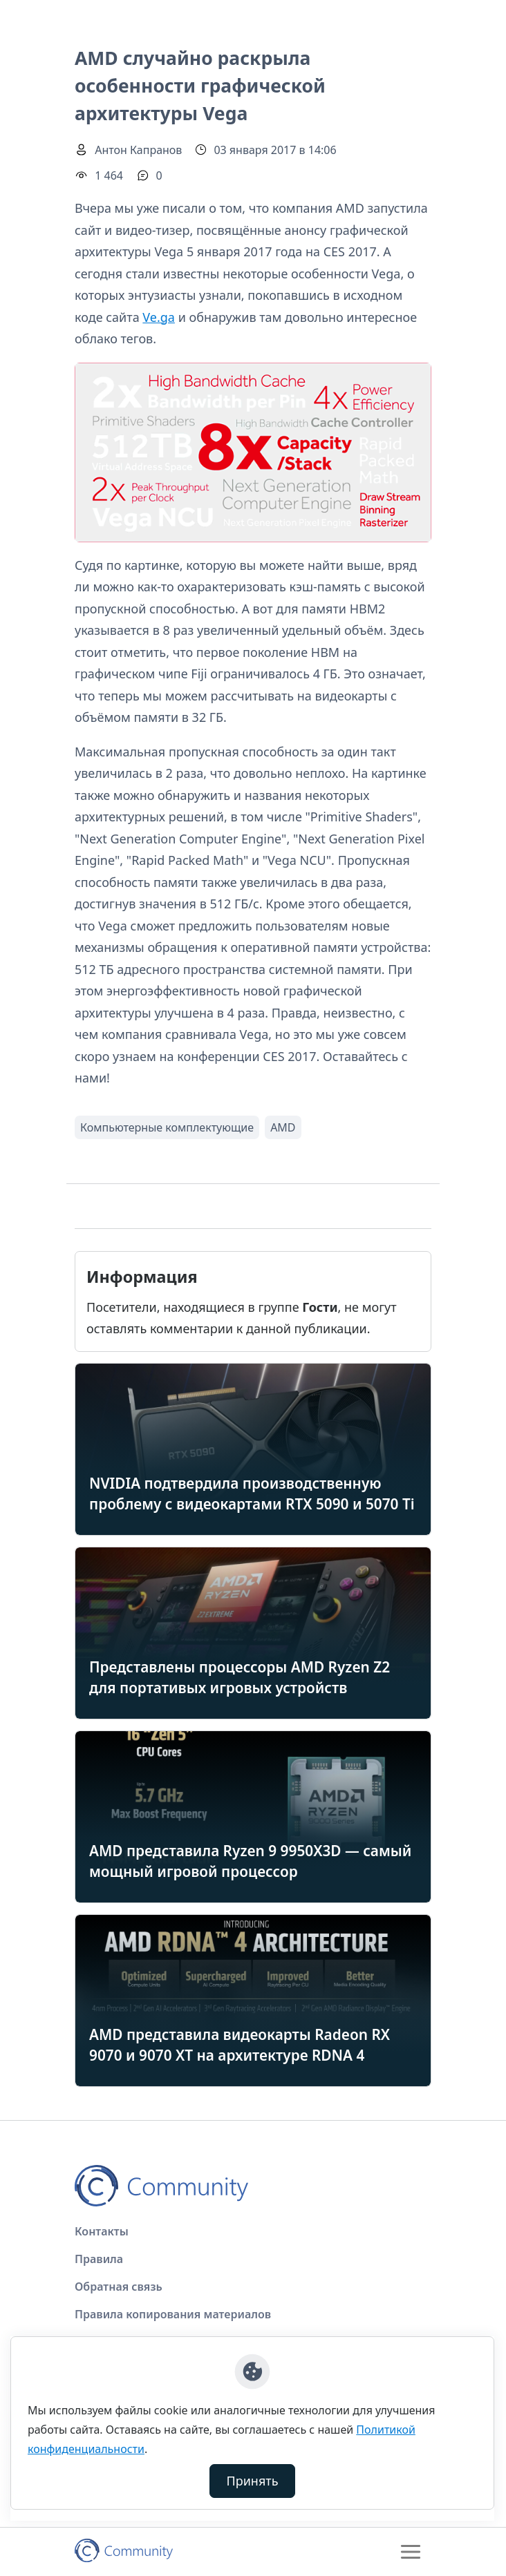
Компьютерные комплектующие (167, 1127)
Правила (99, 2259)
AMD (282, 1127)
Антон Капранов (138, 150)
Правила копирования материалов (173, 2314)
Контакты (102, 2231)
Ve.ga (158, 317)
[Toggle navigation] (410, 2552)
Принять (253, 2480)
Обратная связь (118, 2286)
